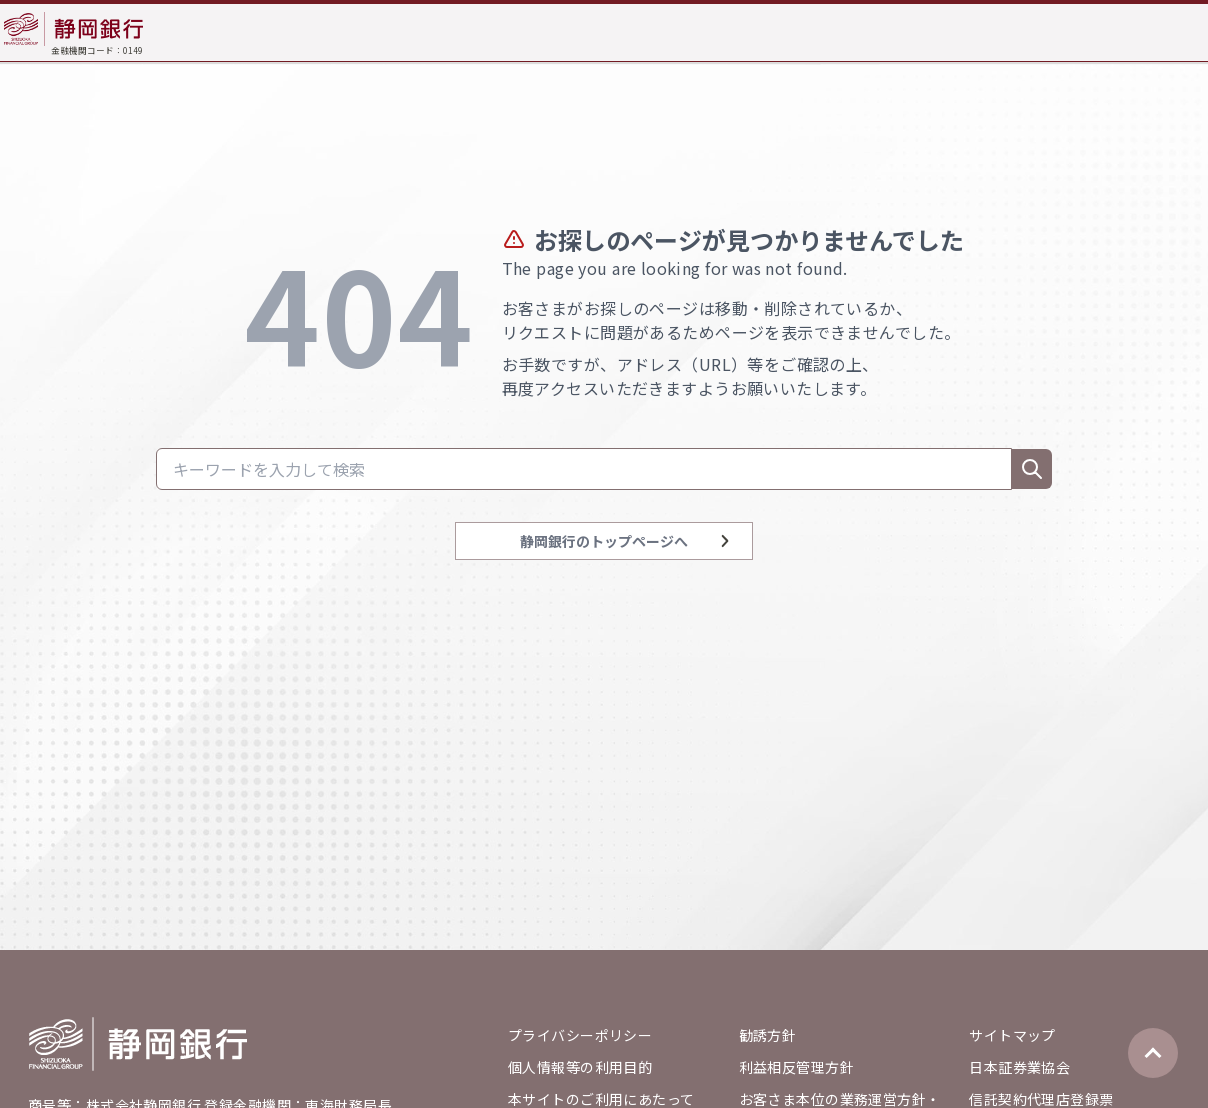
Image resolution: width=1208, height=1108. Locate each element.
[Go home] (138, 1044)
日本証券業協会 (1019, 1067)
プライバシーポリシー (580, 1035)
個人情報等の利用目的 (580, 1067)
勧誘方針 (768, 1035)
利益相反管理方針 (796, 1067)
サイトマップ (1012, 1035)
